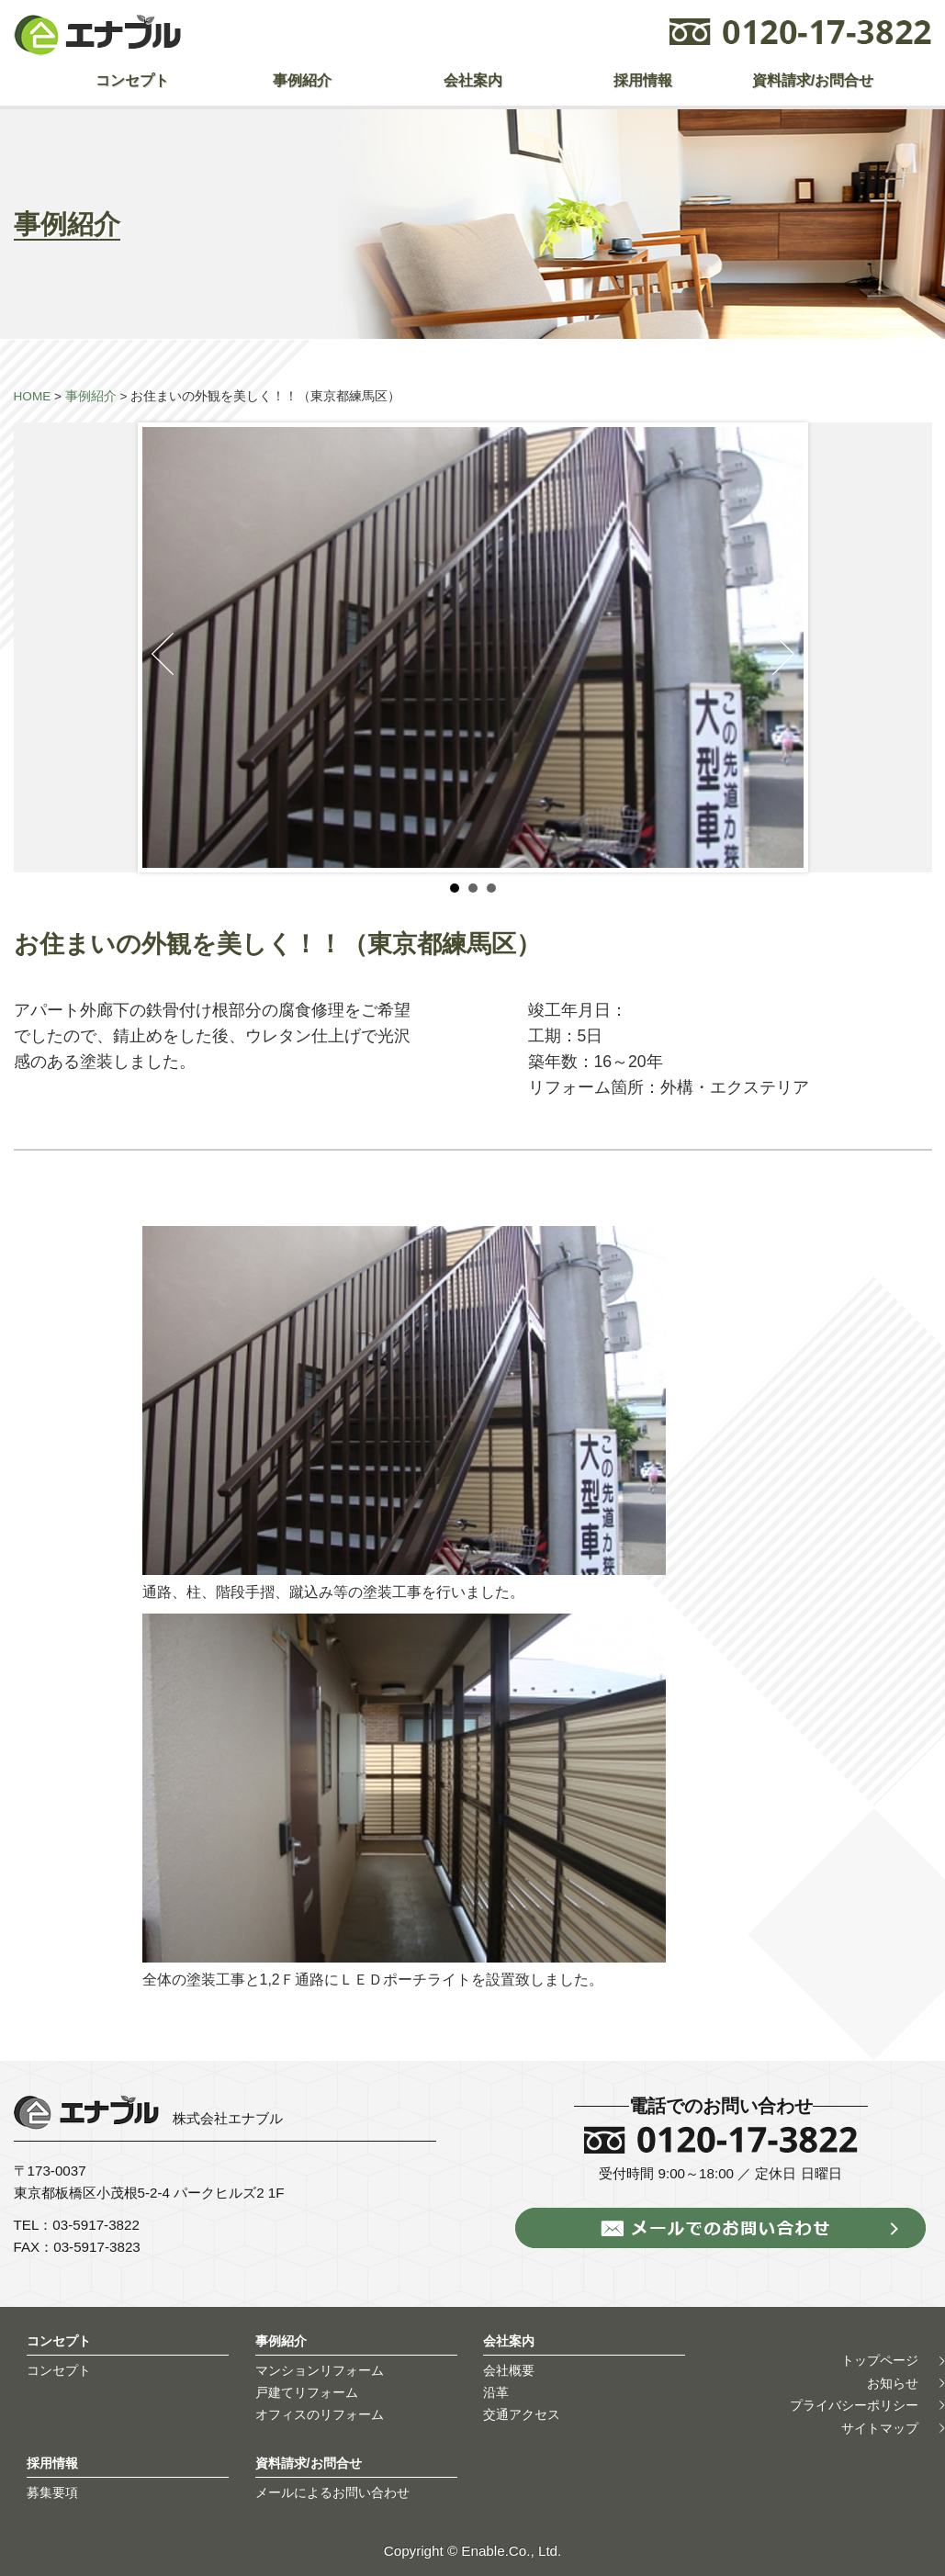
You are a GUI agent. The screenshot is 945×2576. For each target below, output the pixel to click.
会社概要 (508, 2370)
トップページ (879, 2361)
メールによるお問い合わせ (332, 2492)
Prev (163, 654)
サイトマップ (879, 2428)
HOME (32, 396)
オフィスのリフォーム (319, 2414)
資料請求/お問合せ (812, 80)
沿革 (496, 2392)
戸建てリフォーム (306, 2392)
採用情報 (642, 80)
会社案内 (473, 80)
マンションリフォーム (319, 2370)
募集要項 (52, 2492)
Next (783, 654)
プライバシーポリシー (854, 2405)
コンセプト (132, 80)
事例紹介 (302, 80)
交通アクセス (521, 2414)
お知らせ (892, 2383)
